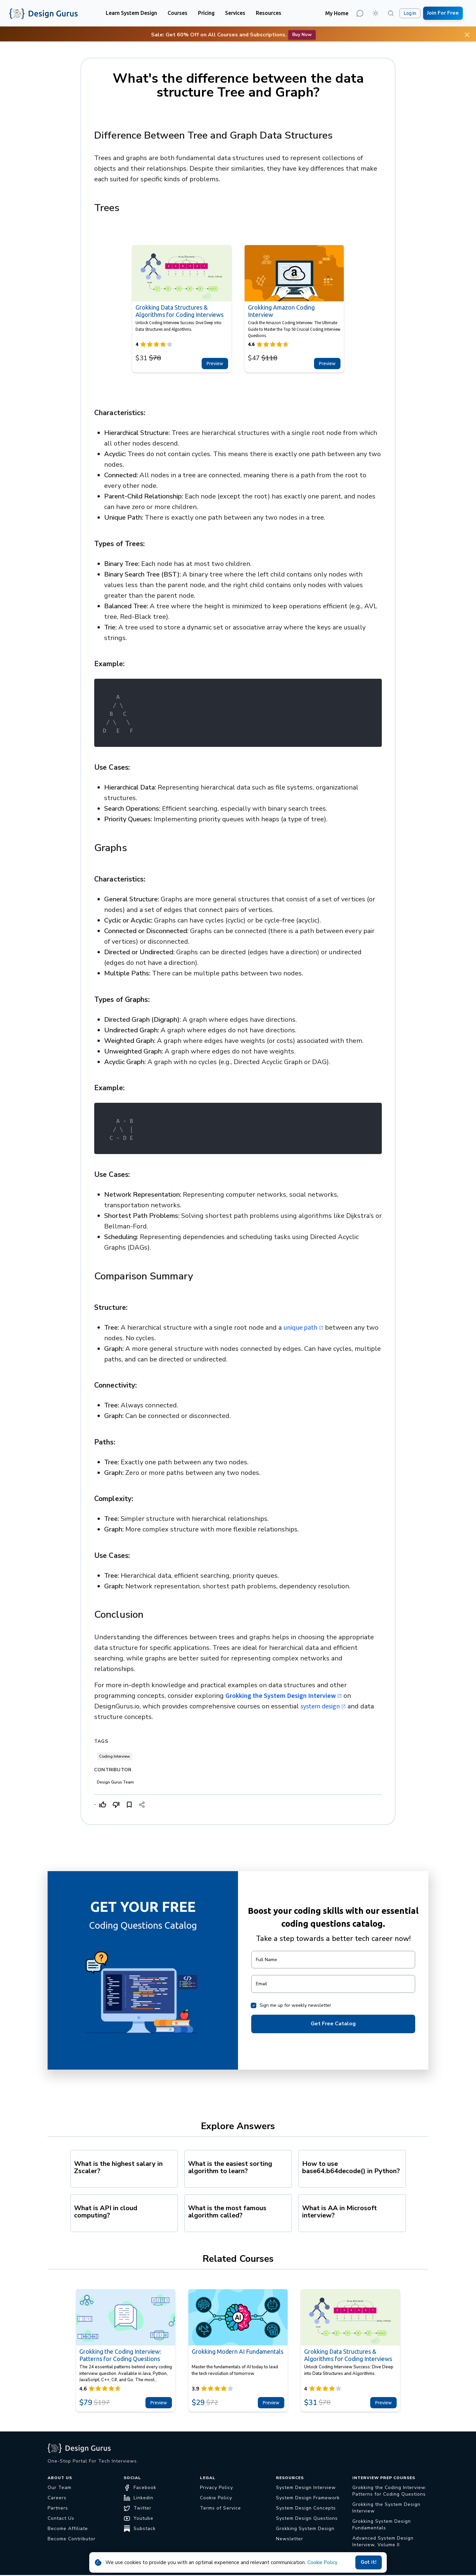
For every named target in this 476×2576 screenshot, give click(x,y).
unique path (303, 1327)
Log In (410, 13)
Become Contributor (72, 2539)
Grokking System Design (305, 2528)
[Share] (142, 1805)
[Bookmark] (129, 1804)
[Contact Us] (360, 13)
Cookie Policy (322, 2562)
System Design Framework (308, 2498)
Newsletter (289, 2539)
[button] (131, 13)
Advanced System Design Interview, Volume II (383, 2541)
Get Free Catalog (333, 2024)
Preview (215, 363)
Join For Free (443, 13)
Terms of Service (220, 2508)
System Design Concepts (306, 2508)
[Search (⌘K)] (391, 13)
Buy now (302, 35)
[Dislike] (116, 1804)
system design (323, 1706)
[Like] (102, 1804)
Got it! (368, 2562)
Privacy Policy (216, 2487)
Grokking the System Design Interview (283, 1695)
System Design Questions (307, 2518)
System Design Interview (306, 2487)
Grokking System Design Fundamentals (381, 2524)
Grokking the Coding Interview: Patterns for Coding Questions (389, 2490)
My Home (336, 13)
